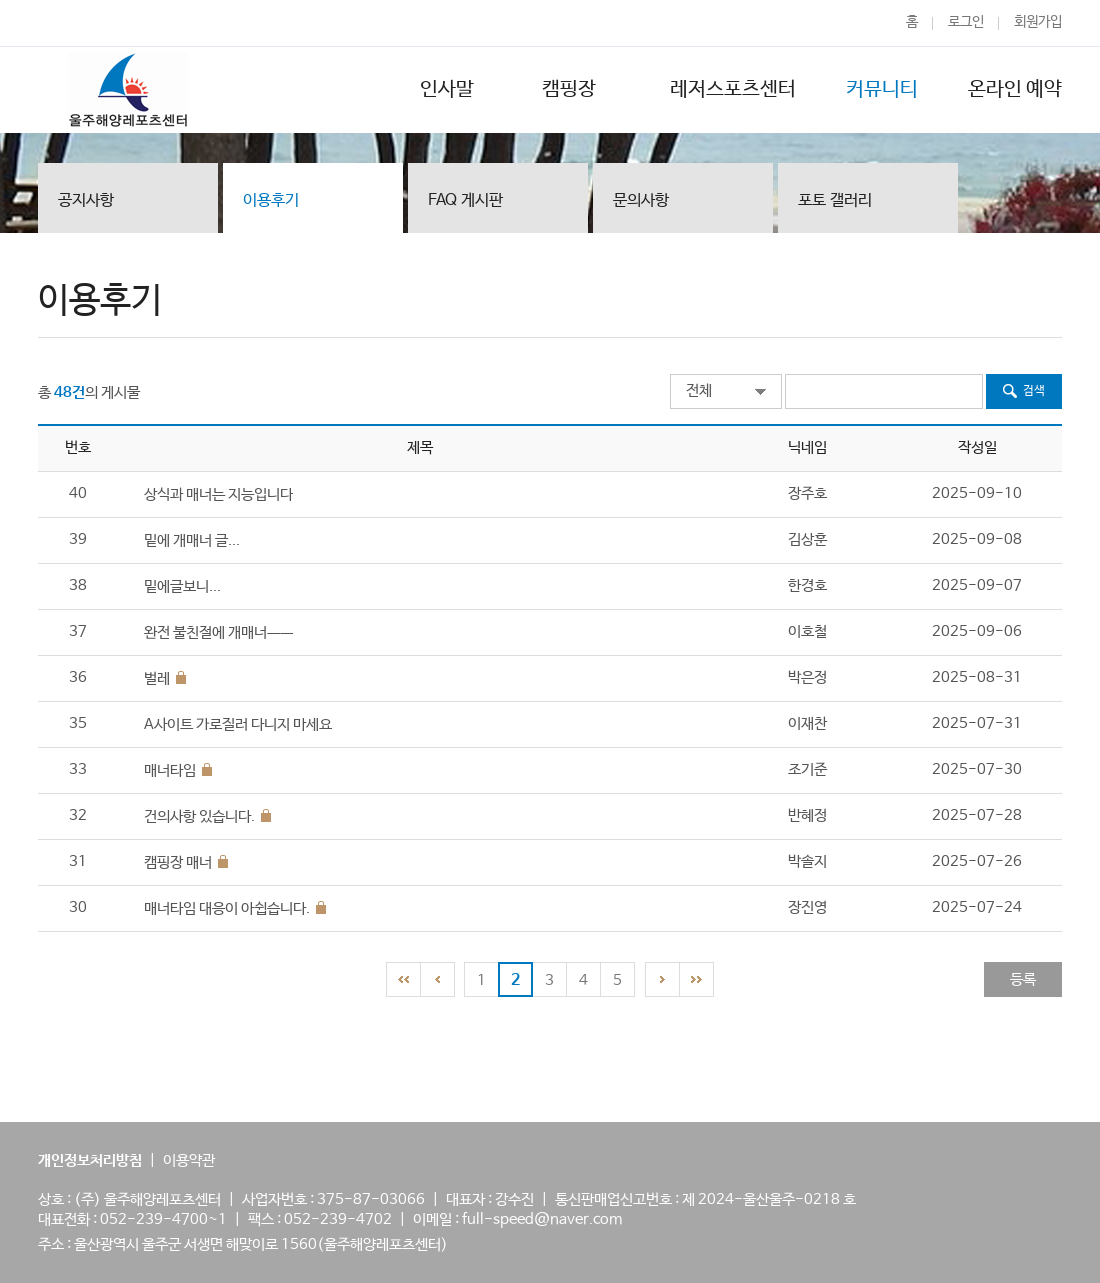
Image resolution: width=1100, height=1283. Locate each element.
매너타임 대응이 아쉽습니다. (227, 908)
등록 (1023, 979)
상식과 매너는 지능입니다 (218, 494)
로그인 (966, 22)
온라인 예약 (1015, 89)
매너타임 (170, 770)
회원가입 (1038, 22)
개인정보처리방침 (90, 1160)
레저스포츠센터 (733, 89)
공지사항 (86, 200)
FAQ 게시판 (465, 200)
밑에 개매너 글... (192, 540)
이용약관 (189, 1160)
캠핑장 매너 (178, 862)
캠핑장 (572, 89)
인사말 (447, 89)
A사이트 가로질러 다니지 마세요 (238, 724)
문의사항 (641, 200)
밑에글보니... (182, 586)
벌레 (157, 678)
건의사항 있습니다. (199, 816)
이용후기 (271, 200)
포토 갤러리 (835, 200)
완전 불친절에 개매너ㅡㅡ (218, 632)
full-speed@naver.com (542, 1219)
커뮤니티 (882, 89)
